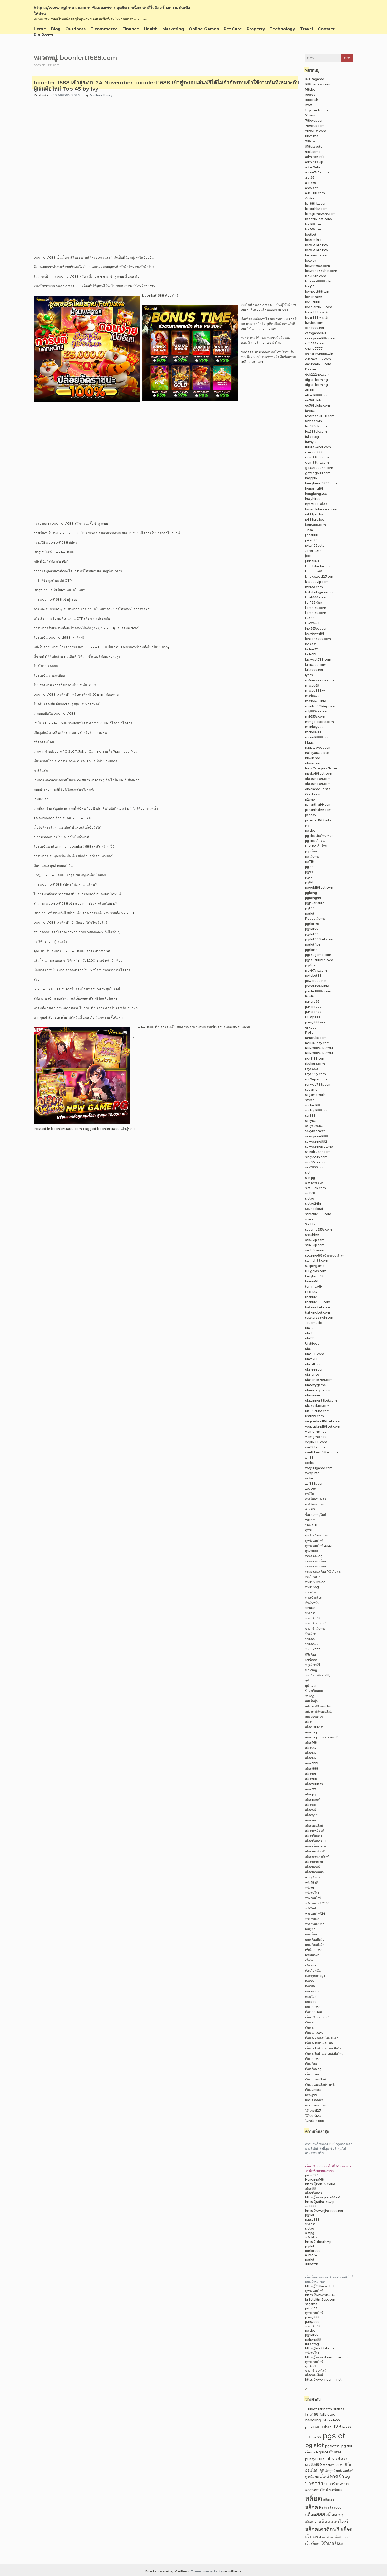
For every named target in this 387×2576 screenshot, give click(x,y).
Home (40, 29)
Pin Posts (43, 35)
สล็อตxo (310, 1805)
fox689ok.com (316, 426)
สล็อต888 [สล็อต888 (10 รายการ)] (315, 2515)
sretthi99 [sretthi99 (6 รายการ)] (313, 2464)
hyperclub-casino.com (321, 509)
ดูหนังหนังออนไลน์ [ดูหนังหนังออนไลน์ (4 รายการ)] (341, 2470)
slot (307, 1172)
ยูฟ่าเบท (310, 1685)
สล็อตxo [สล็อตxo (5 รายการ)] (311, 2522)
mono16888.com (317, 737)
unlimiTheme (232, 2571)
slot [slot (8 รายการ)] (327, 2458)
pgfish (309, 882)
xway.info (312, 1473)
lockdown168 (315, 633)
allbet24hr (312, 167)
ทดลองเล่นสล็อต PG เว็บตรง (323, 1571)
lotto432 (311, 649)
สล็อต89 (310, 1773)
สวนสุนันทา (312, 1877)
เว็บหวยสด (312, 2074)
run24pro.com (316, 1079)
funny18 (311, 442)
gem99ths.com (317, 457)
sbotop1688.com (317, 1110)
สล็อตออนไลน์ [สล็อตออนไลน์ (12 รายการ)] (333, 2522)
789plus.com (315, 120)
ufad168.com (314, 1354)
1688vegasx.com (317, 84)
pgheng (311, 893)
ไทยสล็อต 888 (314, 2121)
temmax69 (313, 1286)
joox (308, 556)
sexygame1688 (316, 1136)
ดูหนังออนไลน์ (314, 1540)
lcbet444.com (315, 597)
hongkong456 (316, 494)
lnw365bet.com (317, 628)
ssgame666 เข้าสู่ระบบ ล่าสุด (324, 1255)
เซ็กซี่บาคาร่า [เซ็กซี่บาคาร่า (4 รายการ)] (342, 2537)
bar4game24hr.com (320, 214)
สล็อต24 (310, 1748)
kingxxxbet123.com (319, 576)
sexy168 (311, 1121)
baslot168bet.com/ (318, 219)
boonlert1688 (57, 903)
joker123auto (315, 545)
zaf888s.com (315, 1483)
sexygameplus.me (319, 1146)
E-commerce (104, 29)
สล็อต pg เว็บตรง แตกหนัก (322, 1737)
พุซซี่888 (311, 1659)
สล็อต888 (311, 1768)
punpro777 (313, 1007)
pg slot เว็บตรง (315, 841)
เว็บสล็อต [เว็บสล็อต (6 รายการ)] (312, 2543)
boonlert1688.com (66, 1129)
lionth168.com (315, 608)
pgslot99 (311, 934)
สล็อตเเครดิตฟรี (315, 1851)
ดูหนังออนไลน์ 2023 (318, 1545)
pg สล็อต (311, 851)
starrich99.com (316, 1260)
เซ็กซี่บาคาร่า (313, 1950)
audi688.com (315, 193)
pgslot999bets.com (319, 939)
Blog (56, 29)
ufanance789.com (319, 1380)
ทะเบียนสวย (312, 1577)
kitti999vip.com (317, 582)
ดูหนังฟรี (310, 2366)
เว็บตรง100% (314, 2033)
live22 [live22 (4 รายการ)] (346, 2427)
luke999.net (314, 670)
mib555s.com (315, 716)
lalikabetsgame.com (320, 592)
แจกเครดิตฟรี (314, 2100)
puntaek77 (313, 1012)
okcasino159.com (318, 779)
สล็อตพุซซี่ (311, 1815)
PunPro (311, 996)
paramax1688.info (318, 820)
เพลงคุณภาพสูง (315, 1976)
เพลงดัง (310, 1981)
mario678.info (315, 701)
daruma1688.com (318, 364)
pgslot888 (312, 2250)
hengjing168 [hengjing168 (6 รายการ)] (316, 2420)
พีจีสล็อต (310, 1654)
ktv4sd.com (314, 587)
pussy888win (315, 1022)
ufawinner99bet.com (321, 1400)
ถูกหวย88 (311, 1551)
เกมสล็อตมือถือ (314, 1939)
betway (310, 260)
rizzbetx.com (315, 1064)
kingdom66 (313, 571)
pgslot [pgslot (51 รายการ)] (334, 2435)
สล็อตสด (310, 1820)
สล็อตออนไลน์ (314, 1825)
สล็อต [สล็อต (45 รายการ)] (313, 2498)
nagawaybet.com (318, 747)
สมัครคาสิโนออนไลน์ (318, 1706)
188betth (311, 100)
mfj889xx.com (316, 711)
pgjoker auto (314, 903)
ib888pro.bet (314, 514)
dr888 (309, 390)
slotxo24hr (313, 1203)
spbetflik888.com (318, 1214)
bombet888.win (317, 291)
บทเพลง (310, 1608)
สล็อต (308, 1722)
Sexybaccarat (315, 1131)
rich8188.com (315, 1058)
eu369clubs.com (317, 405)
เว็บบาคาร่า (312, 2059)
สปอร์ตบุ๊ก (311, 1701)
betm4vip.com (316, 255)
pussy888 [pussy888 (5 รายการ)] (313, 2459)
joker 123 (311, 2175)
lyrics (309, 675)
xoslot (309, 1463)
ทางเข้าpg (312, 1587)
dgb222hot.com (317, 374)
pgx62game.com (318, 955)
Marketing (173, 29)
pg (307, 825)
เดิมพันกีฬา (312, 1955)
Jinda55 (310, 530)
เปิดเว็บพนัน (313, 1970)
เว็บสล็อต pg (313, 2069)
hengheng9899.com (321, 483)
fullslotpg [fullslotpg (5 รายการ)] (327, 2414)
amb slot (311, 188)
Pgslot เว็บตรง (315, 918)
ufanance (312, 1374)
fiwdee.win (313, 421)
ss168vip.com (315, 1240)
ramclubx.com (316, 1038)
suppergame (314, 1266)
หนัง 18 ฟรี (312, 1882)
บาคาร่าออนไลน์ (315, 1623)
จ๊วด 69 (310, 1509)
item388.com (315, 525)
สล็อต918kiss (314, 1784)
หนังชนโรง (312, 1893)
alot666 (310, 183)
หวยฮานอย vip (314, 1924)
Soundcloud (314, 1209)
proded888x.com (318, 991)
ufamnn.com (315, 1369)
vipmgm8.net (315, 1431)
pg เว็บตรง (312, 856)
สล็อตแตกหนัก (314, 1872)
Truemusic (313, 1323)
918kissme (313, 151)
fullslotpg (312, 437)
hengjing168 (314, 488)
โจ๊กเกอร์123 (313, 2110)
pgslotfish (312, 944)
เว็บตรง (310, 2022)
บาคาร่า (310, 1613)
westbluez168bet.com (321, 1452)
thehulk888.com (317, 1302)
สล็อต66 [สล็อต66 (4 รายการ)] (329, 2499)
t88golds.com (315, 1271)
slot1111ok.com (315, 1188)
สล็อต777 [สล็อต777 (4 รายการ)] (334, 2508)
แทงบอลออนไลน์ (316, 2105)
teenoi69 (312, 1281)
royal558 (311, 1069)
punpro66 (312, 1001)
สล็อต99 (310, 1789)
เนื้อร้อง (309, 1960)
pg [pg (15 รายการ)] (308, 2436)
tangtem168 (314, 1276)
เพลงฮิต (310, 1986)
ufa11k (309, 1328)
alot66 (309, 177)
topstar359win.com (319, 1317)
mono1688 (313, 732)
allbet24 (311, 2255)
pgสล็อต (310, 965)
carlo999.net (314, 328)
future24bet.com (318, 447)
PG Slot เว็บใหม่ (316, 846)
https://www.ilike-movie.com (327, 2357)
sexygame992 (316, 1141)
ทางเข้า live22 (315, 1582)
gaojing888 (314, 452)
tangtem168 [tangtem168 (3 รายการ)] (331, 2465)
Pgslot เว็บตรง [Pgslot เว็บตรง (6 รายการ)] (328, 2452)
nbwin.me (312, 758)
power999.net (316, 981)
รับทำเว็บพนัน (314, 1691)
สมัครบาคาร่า (314, 1716)
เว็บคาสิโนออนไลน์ (317, 2017)
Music (309, 742)
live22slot (312, 623)
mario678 (312, 696)
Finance (130, 29)
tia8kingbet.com (317, 1307)
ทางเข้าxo (312, 1592)
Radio (309, 1032)
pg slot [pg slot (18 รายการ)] (314, 2445)
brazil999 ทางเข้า (317, 312)
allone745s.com (317, 172)
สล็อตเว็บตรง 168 (316, 1841)
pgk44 (310, 908)
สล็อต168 (311, 1742)
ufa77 (309, 1338)
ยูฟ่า (308, 1680)
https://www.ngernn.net (323, 2379)
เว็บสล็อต (311, 2064)
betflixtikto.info (316, 245)
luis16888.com (315, 665)
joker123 (311, 540)
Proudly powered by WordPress (167, 2571)
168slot (310, 89)
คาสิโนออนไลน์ (315, 1504)
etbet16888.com (317, 395)
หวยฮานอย (312, 1919)
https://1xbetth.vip (318, 2242)
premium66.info (317, 986)
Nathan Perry (101, 95)
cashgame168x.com (320, 338)
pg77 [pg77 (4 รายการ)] (317, 2437)
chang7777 (314, 348)
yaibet (309, 1478)
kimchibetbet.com (319, 566)
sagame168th (315, 1095)
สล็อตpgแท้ (312, 1799)
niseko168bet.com (318, 773)
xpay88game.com (319, 1468)
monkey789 (314, 727)
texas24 (311, 1292)
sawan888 (313, 1100)
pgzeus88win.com (319, 960)
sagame (311, 1089)
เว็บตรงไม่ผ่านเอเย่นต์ (319, 2043)
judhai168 (312, 561)
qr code (311, 1027)
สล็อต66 (310, 1753)
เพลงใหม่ (311, 1996)
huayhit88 (312, 499)
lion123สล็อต (314, 602)
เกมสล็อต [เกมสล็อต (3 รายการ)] (327, 2537)
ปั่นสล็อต (310, 1634)
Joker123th (313, 551)
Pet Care (233, 29)
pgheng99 (313, 898)
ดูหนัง (308, 1530)
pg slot (310, 830)
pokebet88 (313, 975)
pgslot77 (311, 929)
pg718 (309, 861)
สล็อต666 (311, 1758)
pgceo (310, 877)
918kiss (310, 141)
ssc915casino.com (318, 1250)
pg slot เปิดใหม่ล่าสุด (319, 836)
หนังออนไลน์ (313, 1898)
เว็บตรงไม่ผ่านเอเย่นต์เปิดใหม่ (324, 2048)
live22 (309, 618)
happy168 (312, 478)
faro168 (310, 411)
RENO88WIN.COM (319, 1048)
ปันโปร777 (312, 1649)
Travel (306, 29)
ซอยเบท (310, 1520)
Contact (326, 29)
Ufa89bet (312, 1343)
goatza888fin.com (319, 468)
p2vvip (310, 799)
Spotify (310, 1224)
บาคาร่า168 (312, 1618)
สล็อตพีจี (310, 1810)
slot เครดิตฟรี (314, 1183)
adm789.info (314, 157)
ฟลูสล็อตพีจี (312, 1665)
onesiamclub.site (317, 789)
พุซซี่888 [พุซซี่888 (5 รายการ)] (336, 2490)
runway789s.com (318, 1084)
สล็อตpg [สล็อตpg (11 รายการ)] (335, 2515)
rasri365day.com (317, 1043)
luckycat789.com (318, 659)
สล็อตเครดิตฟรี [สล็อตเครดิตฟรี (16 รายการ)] (322, 2529)
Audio (309, 198)
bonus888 (312, 302)
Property (256, 29)
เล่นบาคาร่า (312, 2007)
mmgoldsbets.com (319, 722)
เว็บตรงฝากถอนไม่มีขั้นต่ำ (321, 2038)
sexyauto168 (314, 1126)
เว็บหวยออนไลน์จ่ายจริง (320, 2084)
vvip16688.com (316, 1442)
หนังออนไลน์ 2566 (317, 1903)
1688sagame (314, 79)
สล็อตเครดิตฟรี (314, 1830)
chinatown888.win (319, 354)
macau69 (312, 685)
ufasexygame (315, 1385)
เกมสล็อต (311, 1934)
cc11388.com (314, 343)
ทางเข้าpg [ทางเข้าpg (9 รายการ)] (340, 2476)
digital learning (316, 380)
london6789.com (318, 639)
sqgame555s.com (318, 1229)
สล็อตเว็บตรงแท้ (315, 1846)
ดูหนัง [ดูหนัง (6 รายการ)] (324, 2470)
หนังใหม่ (310, 1908)
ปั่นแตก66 (311, 1639)
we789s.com (315, 1447)
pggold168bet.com (319, 887)
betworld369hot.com (321, 271)
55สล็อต (310, 115)
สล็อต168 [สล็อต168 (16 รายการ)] (316, 2507)
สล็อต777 (311, 1763)
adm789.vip (314, 162)
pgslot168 (312, 924)
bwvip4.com (314, 322)
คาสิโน (309, 1494)
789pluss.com (315, 131)
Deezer (310, 369)
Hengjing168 (314, 2179)
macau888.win (316, 690)
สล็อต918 (311, 1779)
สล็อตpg (310, 1794)
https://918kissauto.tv (320, 2286)
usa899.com (314, 1416)
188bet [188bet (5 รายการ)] (311, 2409)
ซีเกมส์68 (311, 1525)
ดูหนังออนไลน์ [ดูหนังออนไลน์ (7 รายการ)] (317, 2476)
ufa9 (308, 1349)
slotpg (309, 2233)
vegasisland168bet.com (322, 1421)
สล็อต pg (311, 1732)
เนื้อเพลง (310, 1965)
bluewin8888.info (318, 281)
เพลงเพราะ (312, 1991)
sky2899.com (315, 1167)
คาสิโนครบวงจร (315, 1499)
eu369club (313, 400)
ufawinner (312, 1395)
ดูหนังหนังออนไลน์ (317, 1535)
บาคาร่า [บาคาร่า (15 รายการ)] (314, 2483)
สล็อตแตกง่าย (314, 1862)
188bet (310, 94)
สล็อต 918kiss (314, 1727)
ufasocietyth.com (318, 1390)
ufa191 (309, 1333)
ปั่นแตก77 (312, 1644)
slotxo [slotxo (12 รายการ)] (339, 2458)
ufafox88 (311, 1359)
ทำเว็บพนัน (312, 1602)
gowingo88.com (317, 473)
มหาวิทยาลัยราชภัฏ (317, 1675)
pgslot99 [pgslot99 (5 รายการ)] (332, 2446)
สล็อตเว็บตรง (313, 1836)
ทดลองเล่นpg (314, 1556)
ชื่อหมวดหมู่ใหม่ (315, 1514)
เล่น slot (310, 2002)
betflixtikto (313, 240)
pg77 (309, 867)
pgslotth (311, 950)
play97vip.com (316, 970)
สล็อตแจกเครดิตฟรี (317, 1856)
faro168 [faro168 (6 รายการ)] (312, 2414)
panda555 (312, 815)
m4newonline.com (319, 680)
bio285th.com (315, 276)
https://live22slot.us (319, 2348)
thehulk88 (313, 1297)
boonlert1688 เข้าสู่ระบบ (58, 599)
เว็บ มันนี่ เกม (313, 2012)
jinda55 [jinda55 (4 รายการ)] (334, 2420)
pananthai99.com (318, 804)
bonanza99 (313, 297)
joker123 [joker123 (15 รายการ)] (330, 2426)
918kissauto (313, 146)
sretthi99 (312, 1235)
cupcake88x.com (318, 359)
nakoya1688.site (317, 753)
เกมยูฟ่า (310, 1929)
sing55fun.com (316, 1157)
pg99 (309, 872)
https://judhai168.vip (319, 2202)
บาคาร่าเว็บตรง (315, 1628)
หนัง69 (309, 1887)
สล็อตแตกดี (312, 1867)
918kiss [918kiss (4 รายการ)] (338, 2409)
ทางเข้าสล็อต (313, 1597)
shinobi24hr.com (317, 1152)
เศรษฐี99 (311, 2095)
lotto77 (310, 654)
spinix (309, 1219)
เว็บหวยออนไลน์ (315, 2079)
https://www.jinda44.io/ (322, 2197)
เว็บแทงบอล (313, 2090)
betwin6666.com (317, 265)
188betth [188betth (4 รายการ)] (325, 2409)
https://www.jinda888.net (324, 2211)
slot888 (310, 2206)
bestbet (310, 234)
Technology (282, 29)
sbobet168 (312, 1105)
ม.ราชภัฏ (311, 1670)
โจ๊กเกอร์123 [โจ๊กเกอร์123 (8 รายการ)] (332, 2543)
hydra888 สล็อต (316, 504)
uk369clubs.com (317, 1406)
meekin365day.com (320, 706)
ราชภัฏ (309, 1696)
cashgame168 (315, 333)
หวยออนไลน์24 (315, 1913)
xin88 (309, 1457)
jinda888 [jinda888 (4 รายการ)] (312, 2427)
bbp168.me (313, 224)
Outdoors (75, 29)
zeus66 (310, 1488)
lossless (310, 644)
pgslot (309, 913)
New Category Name (321, 768)
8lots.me (311, 136)
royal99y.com (315, 1074)
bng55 (309, 286)
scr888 (310, 1115)
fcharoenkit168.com (320, 416)
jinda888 (311, 535)
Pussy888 (312, 1017)
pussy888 (312, 2219)
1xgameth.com (316, 110)
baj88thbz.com (316, 203)
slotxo (309, 1198)
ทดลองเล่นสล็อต (315, 1561)
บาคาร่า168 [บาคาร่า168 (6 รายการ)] (333, 2484)
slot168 (310, 1193)
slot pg (310, 1178)
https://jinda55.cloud (320, 2184)
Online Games (204, 29)
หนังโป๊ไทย (312, 2237)
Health (151, 29)
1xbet (309, 105)
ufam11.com (314, 1364)
